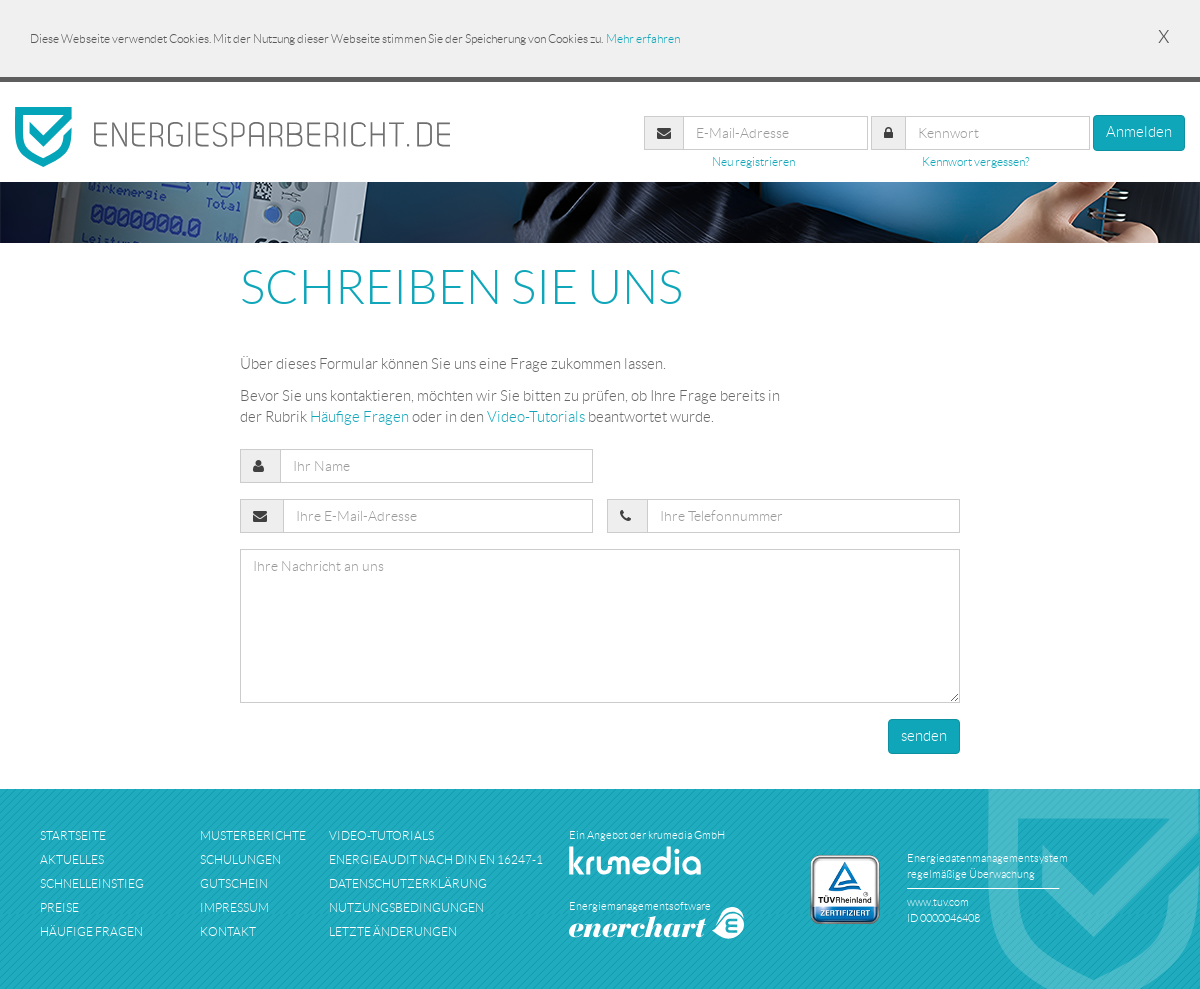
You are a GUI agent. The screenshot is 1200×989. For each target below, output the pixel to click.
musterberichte (253, 835)
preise (59, 907)
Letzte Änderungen (393, 931)
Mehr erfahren (643, 38)
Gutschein (234, 883)
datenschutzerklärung (408, 883)
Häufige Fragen (359, 417)
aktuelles (72, 859)
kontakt (228, 931)
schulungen (240, 859)
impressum (234, 907)
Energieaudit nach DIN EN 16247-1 (436, 859)
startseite (73, 835)
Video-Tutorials (536, 417)
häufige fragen (91, 931)
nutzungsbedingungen (406, 907)
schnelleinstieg (92, 883)
